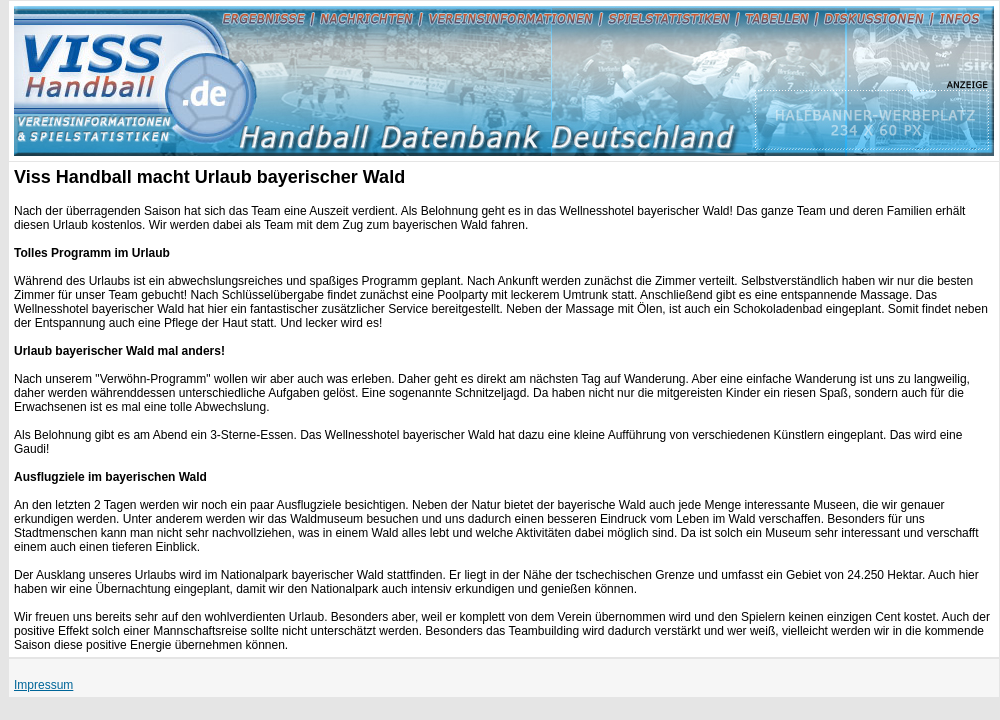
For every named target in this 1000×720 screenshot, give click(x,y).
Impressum (43, 685)
